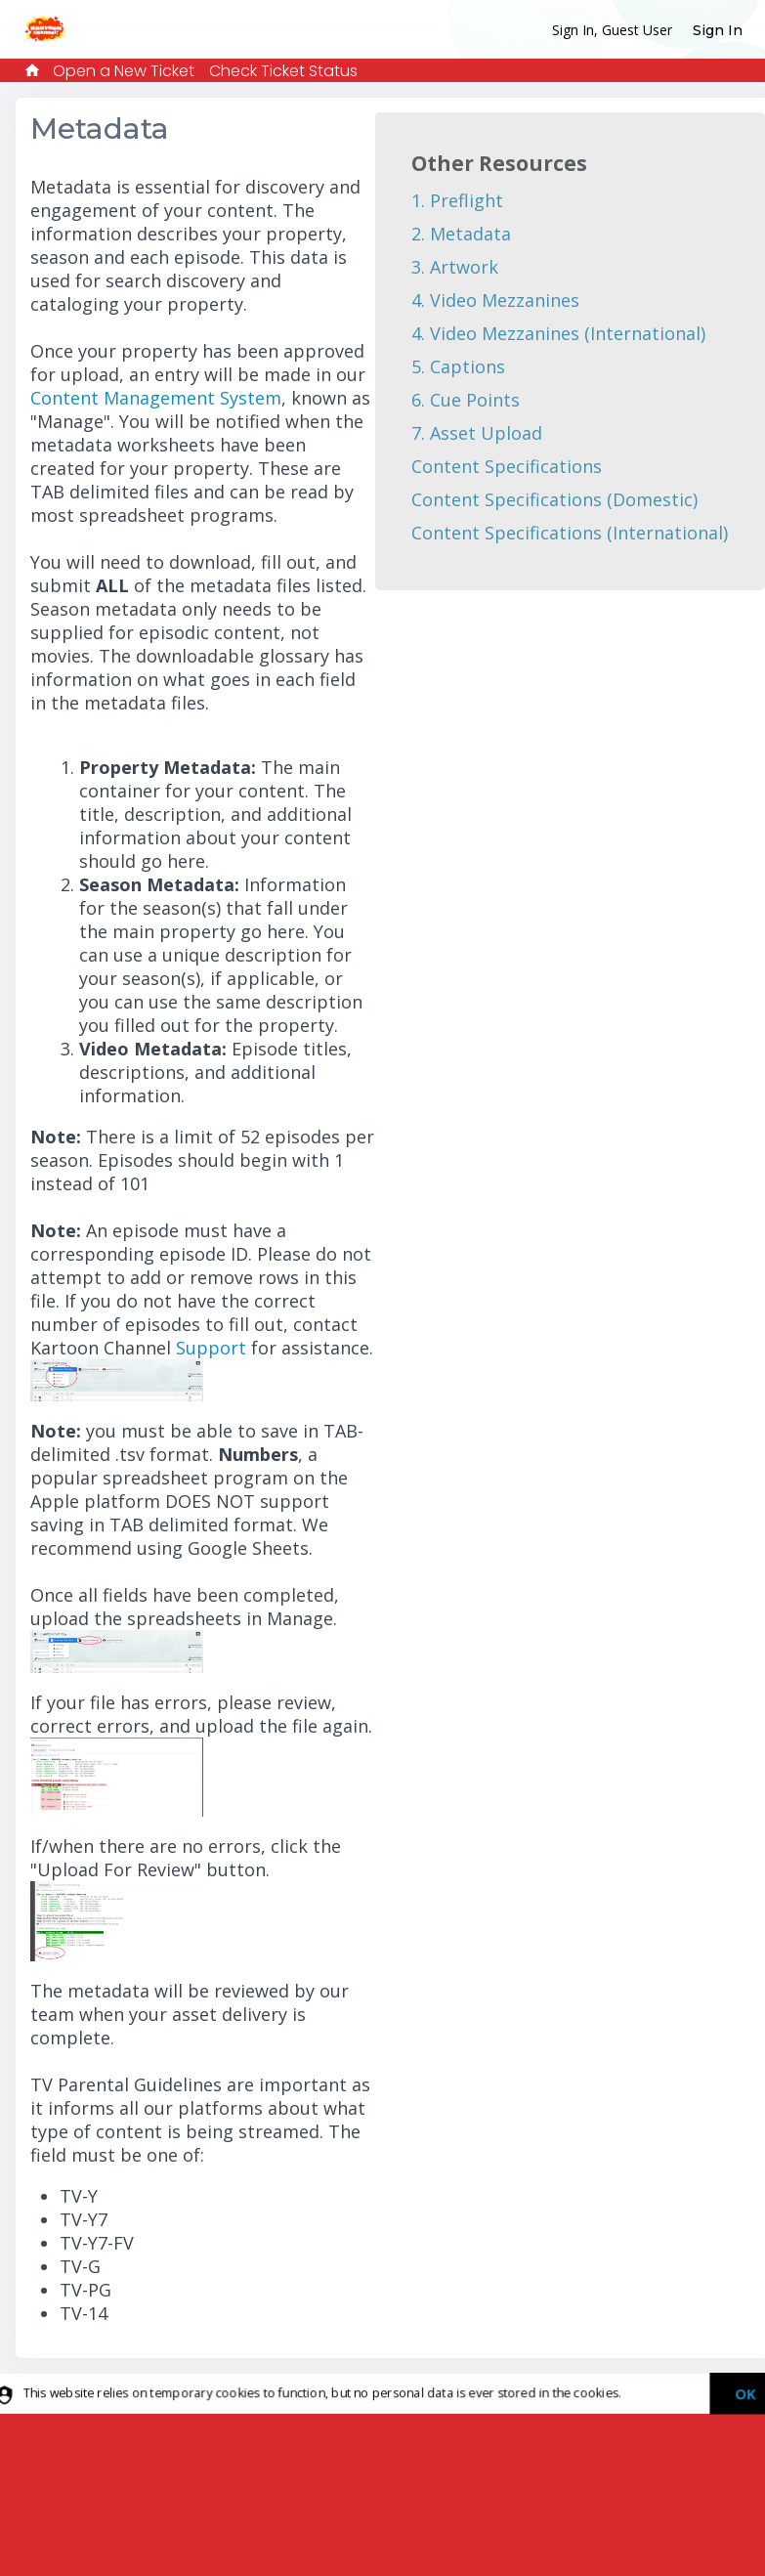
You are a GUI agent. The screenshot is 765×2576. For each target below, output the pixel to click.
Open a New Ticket (123, 71)
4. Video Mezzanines (495, 300)
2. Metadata (461, 233)
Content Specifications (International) (569, 532)
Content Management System (155, 397)
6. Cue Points (465, 399)
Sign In (718, 30)
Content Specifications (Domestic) (554, 499)
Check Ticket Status (283, 71)
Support (208, 1347)
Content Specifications (506, 466)
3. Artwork (454, 267)
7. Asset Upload (476, 433)
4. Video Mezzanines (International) (558, 333)
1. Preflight (457, 200)
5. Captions (458, 366)
